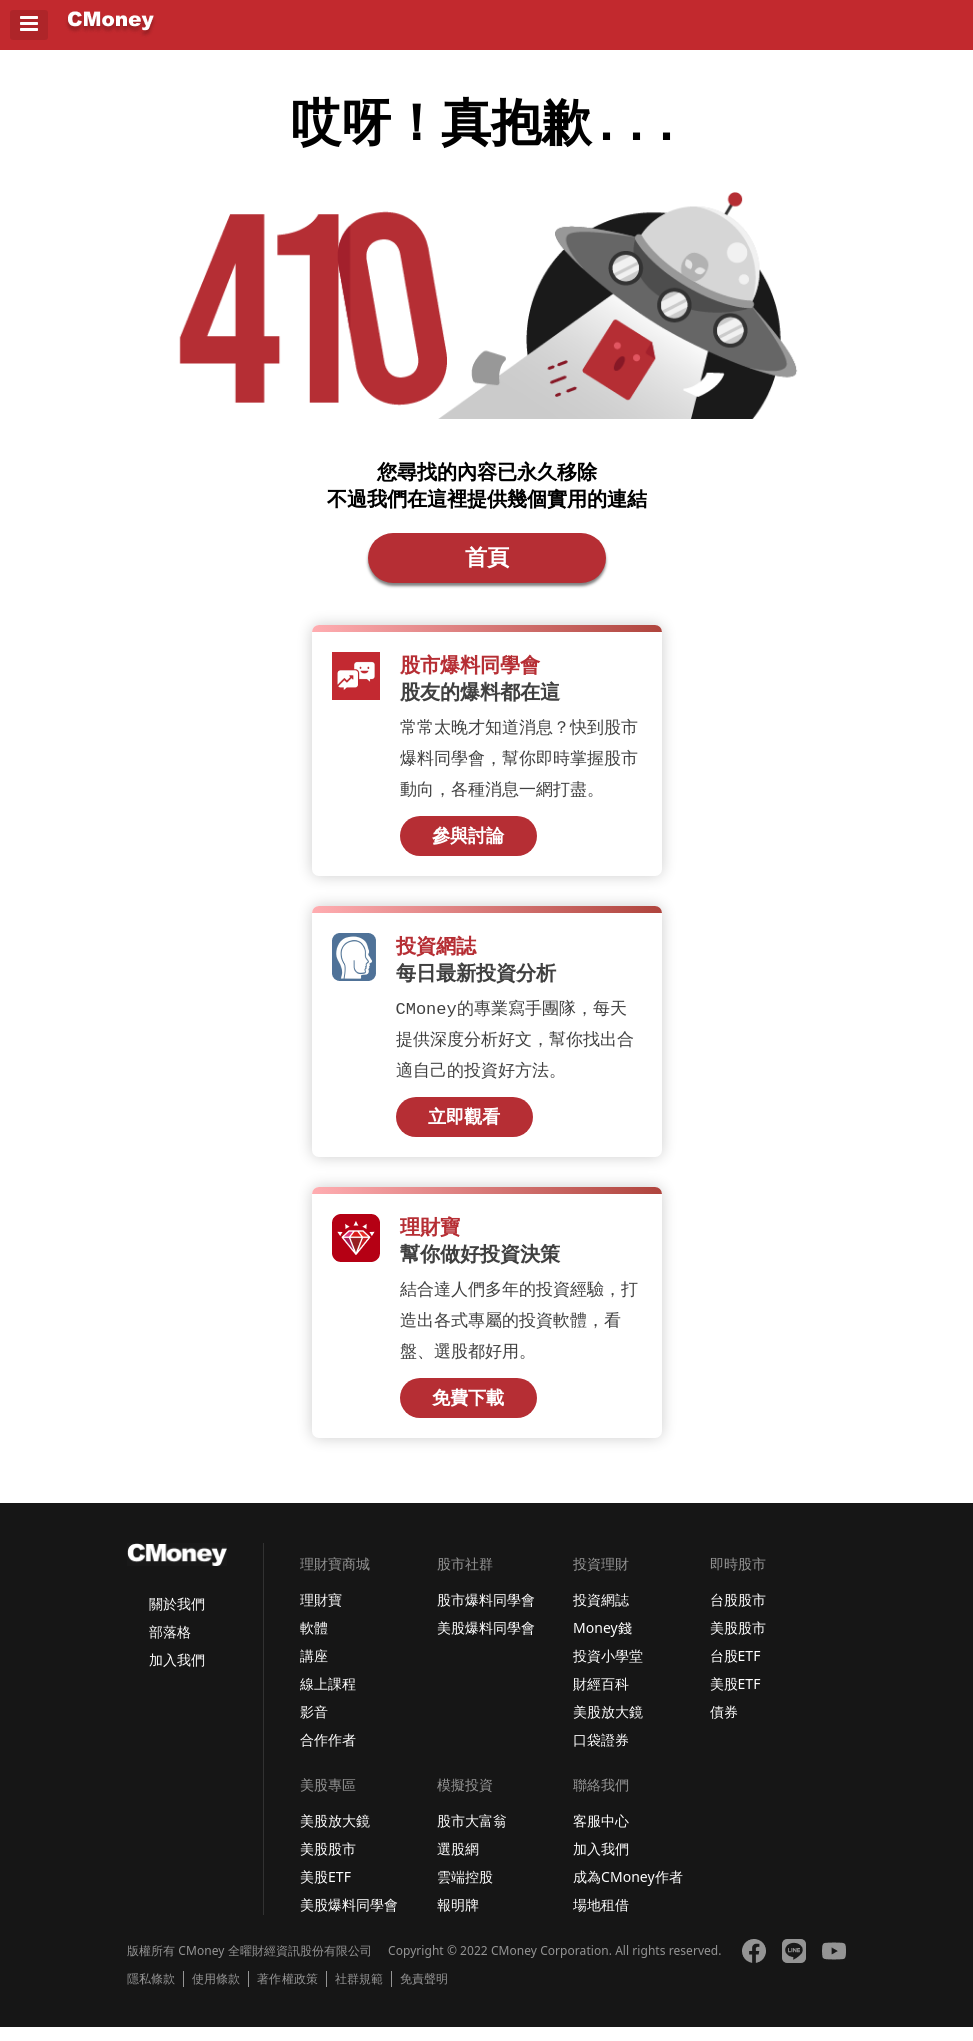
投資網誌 (601, 1613)
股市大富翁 (472, 1834)
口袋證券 (601, 1753)
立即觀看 (464, 1128)
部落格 (170, 1645)
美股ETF (735, 1697)
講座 (314, 1669)
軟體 (314, 1641)
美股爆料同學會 (486, 1641)
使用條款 (216, 1993)
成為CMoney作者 (628, 1890)
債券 (724, 1725)
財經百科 (601, 1697)
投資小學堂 (608, 1669)
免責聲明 (424, 1993)
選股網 (458, 1862)
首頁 (487, 565)
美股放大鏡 (608, 1725)
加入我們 (177, 1673)
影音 (314, 1725)
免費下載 (468, 1411)
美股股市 (738, 1641)
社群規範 (359, 1993)
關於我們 (177, 1617)
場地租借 (601, 1918)
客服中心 (601, 1834)
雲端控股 (465, 1890)
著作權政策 (287, 1993)
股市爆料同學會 (486, 1613)
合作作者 (328, 1753)
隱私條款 (151, 1993)
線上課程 (328, 1697)
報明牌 (458, 1918)
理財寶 (321, 1613)
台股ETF (735, 1669)
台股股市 (738, 1613)
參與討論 (468, 845)
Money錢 (602, 1641)
